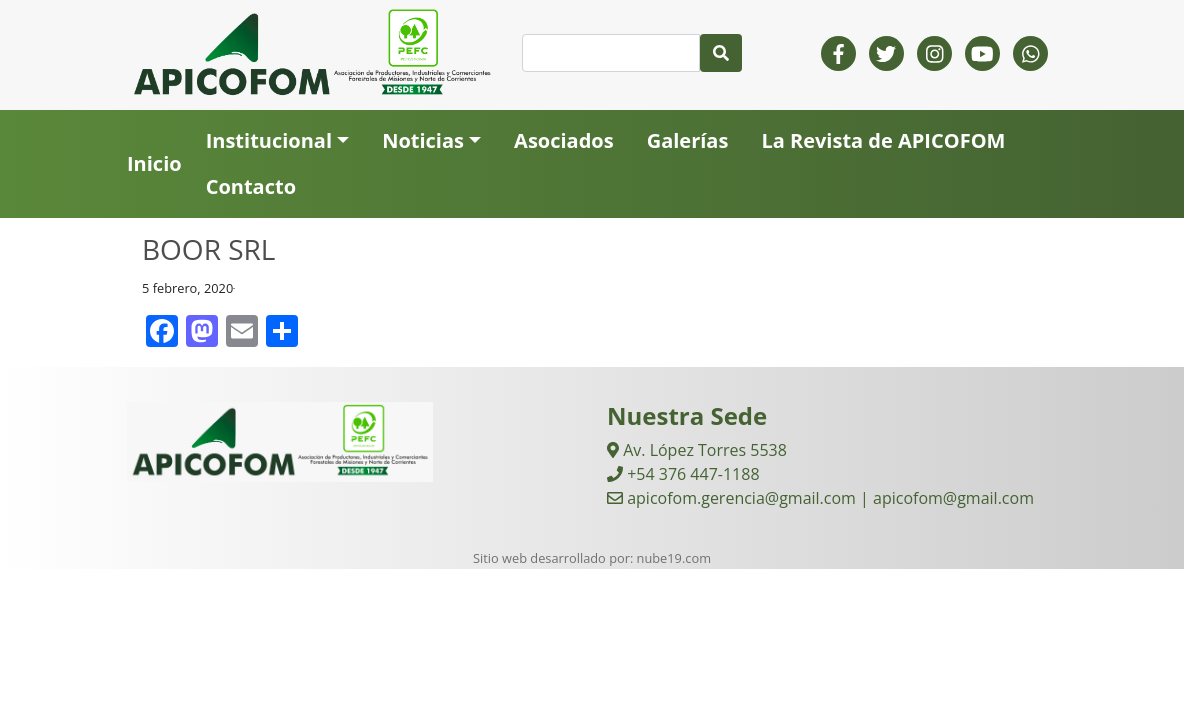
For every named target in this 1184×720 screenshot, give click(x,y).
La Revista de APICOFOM (883, 140)
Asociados (564, 140)
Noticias (423, 140)
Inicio (154, 163)
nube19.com (674, 558)
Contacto (251, 186)
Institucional (269, 140)
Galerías (688, 140)
